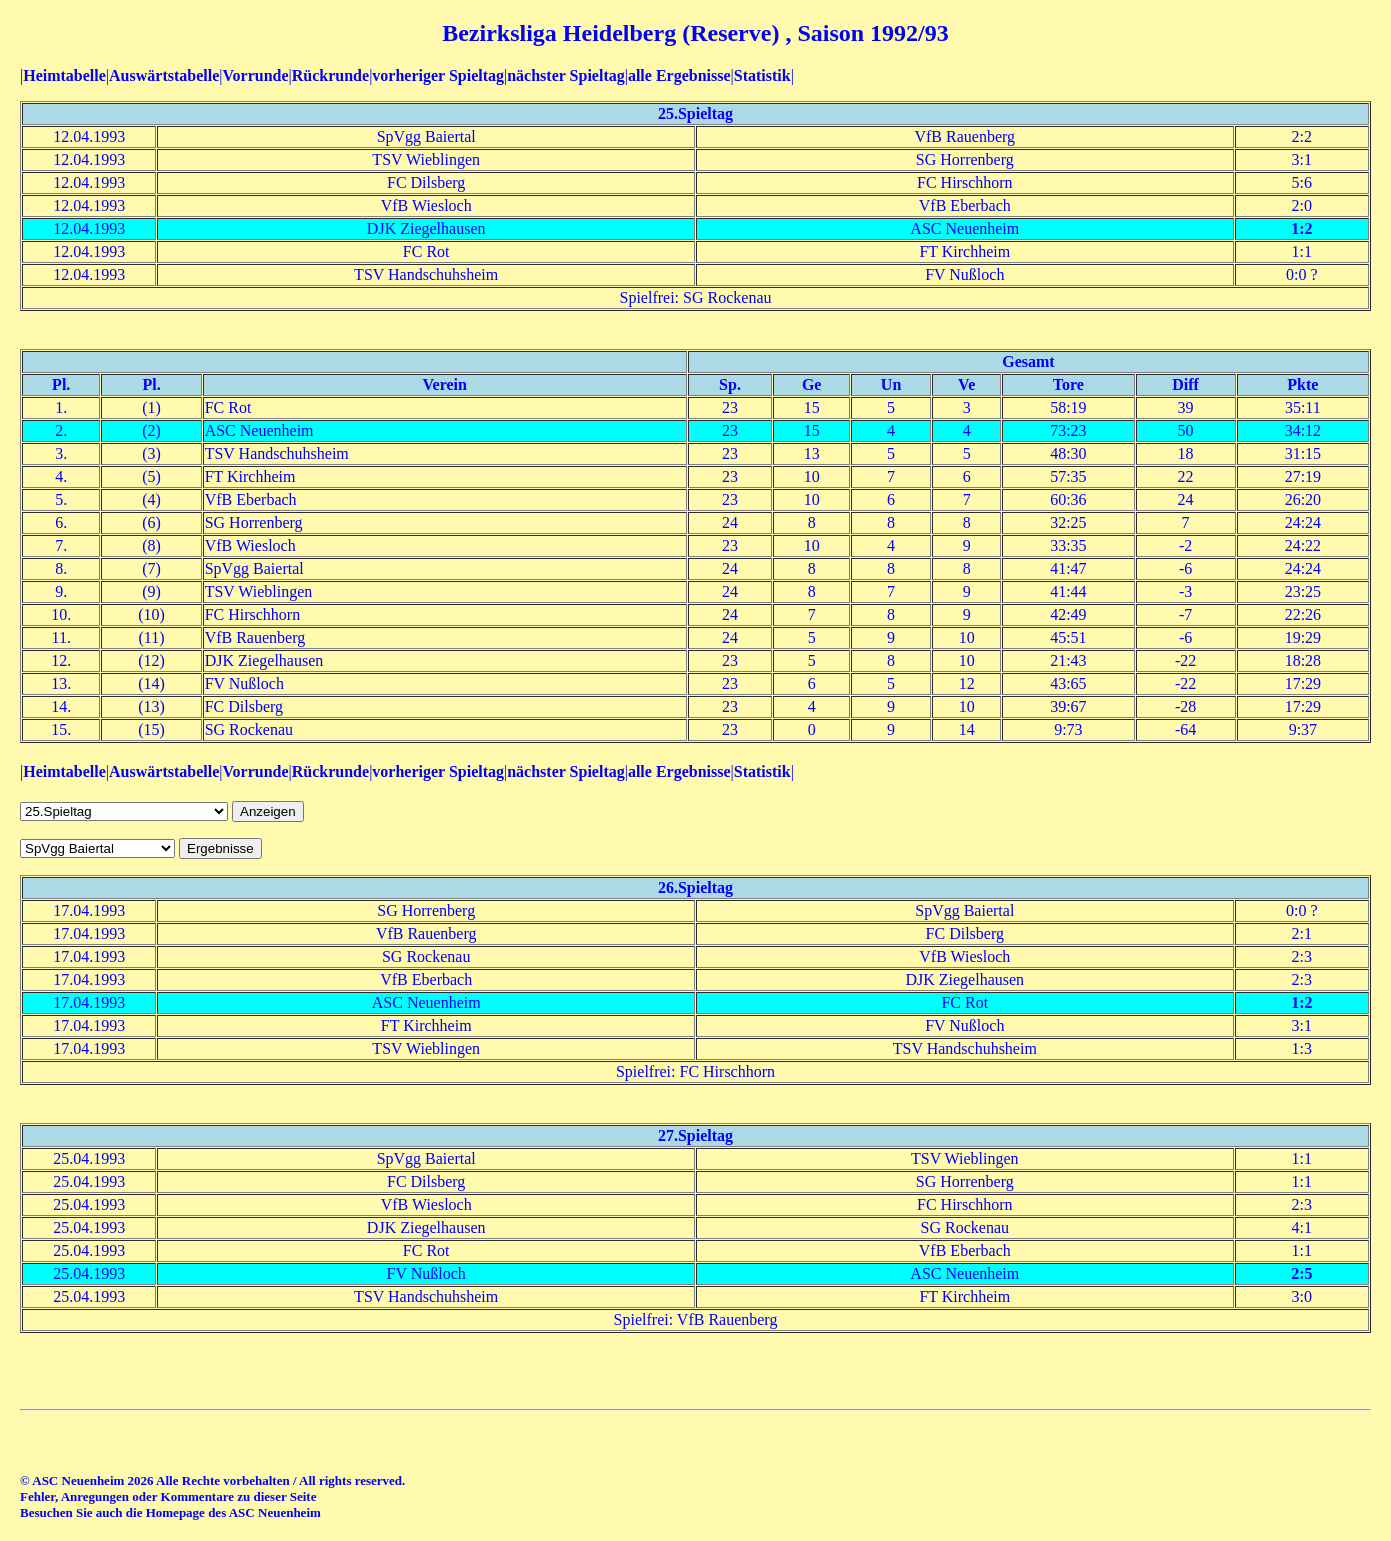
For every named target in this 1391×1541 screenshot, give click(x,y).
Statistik (762, 75)
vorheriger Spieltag (438, 75)
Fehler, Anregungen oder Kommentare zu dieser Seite (168, 1496)
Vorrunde (255, 75)
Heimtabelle (64, 75)
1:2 (1301, 228)
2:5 (1301, 1273)
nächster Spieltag (565, 75)
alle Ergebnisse (679, 75)
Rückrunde (330, 75)
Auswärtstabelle (164, 75)
